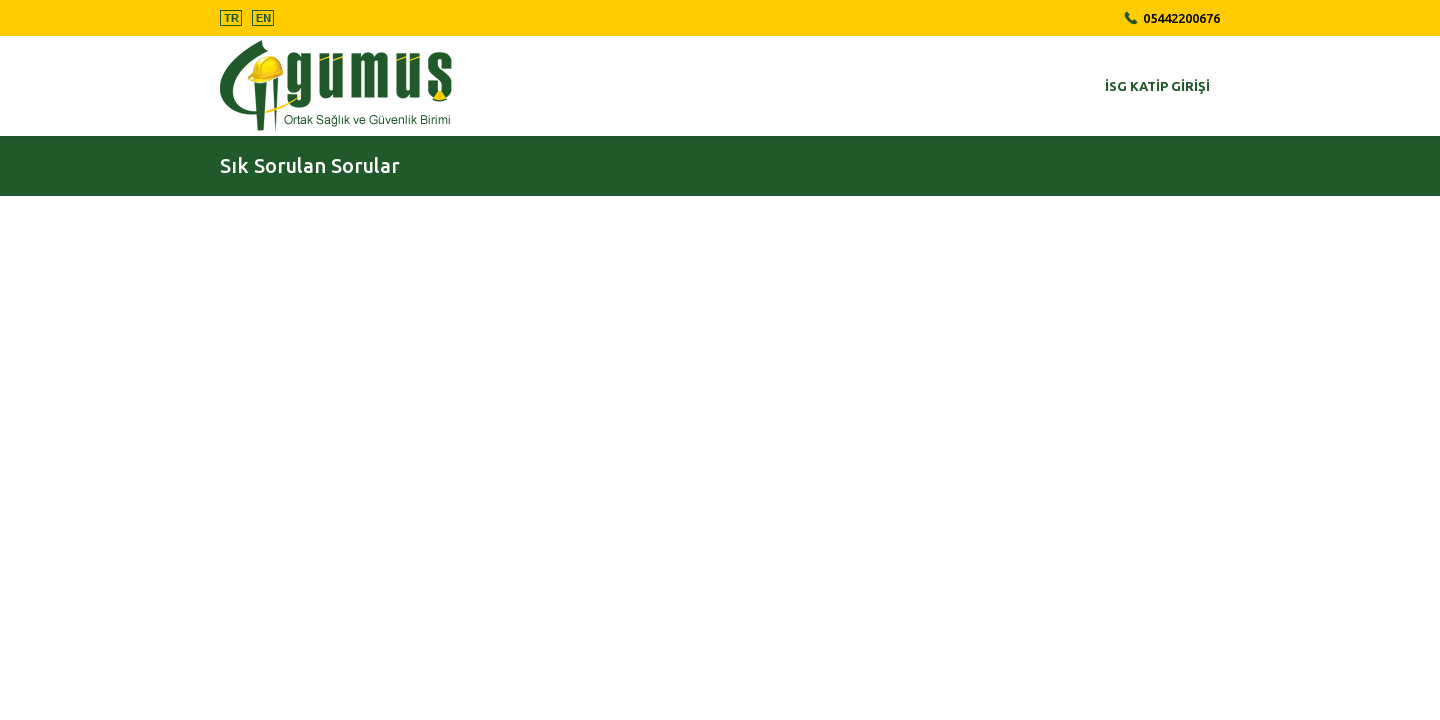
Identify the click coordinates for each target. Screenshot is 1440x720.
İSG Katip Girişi (1157, 86)
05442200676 (1181, 18)
